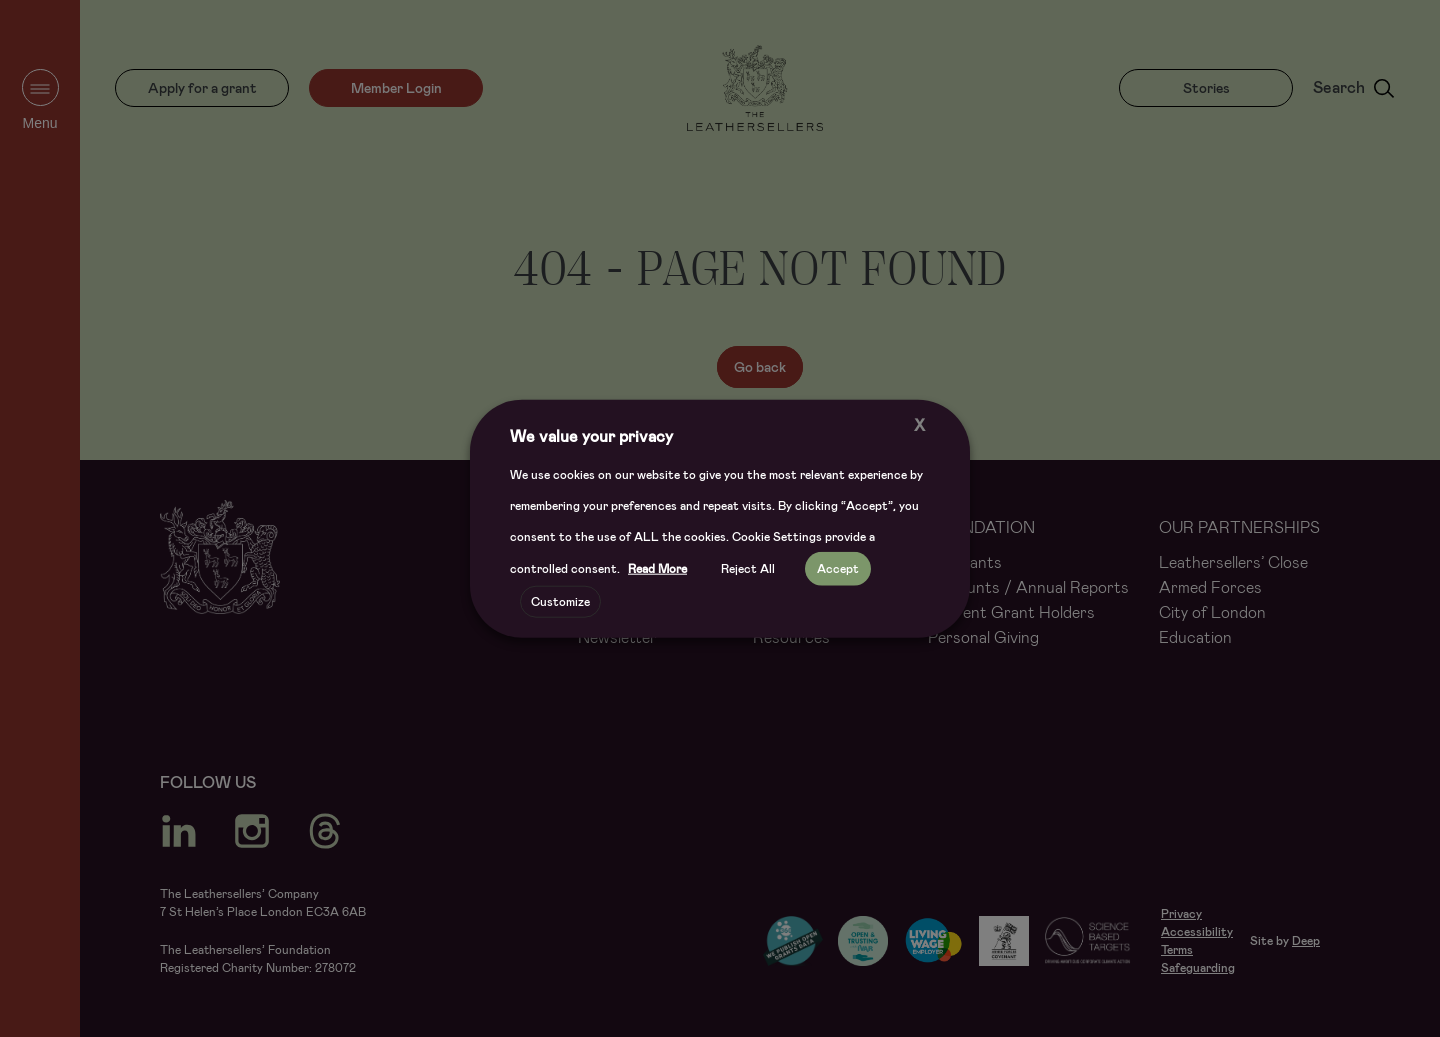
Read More (657, 569)
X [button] (919, 424)
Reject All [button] (748, 569)
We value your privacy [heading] (591, 435)
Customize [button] (560, 602)
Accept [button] (838, 569)
